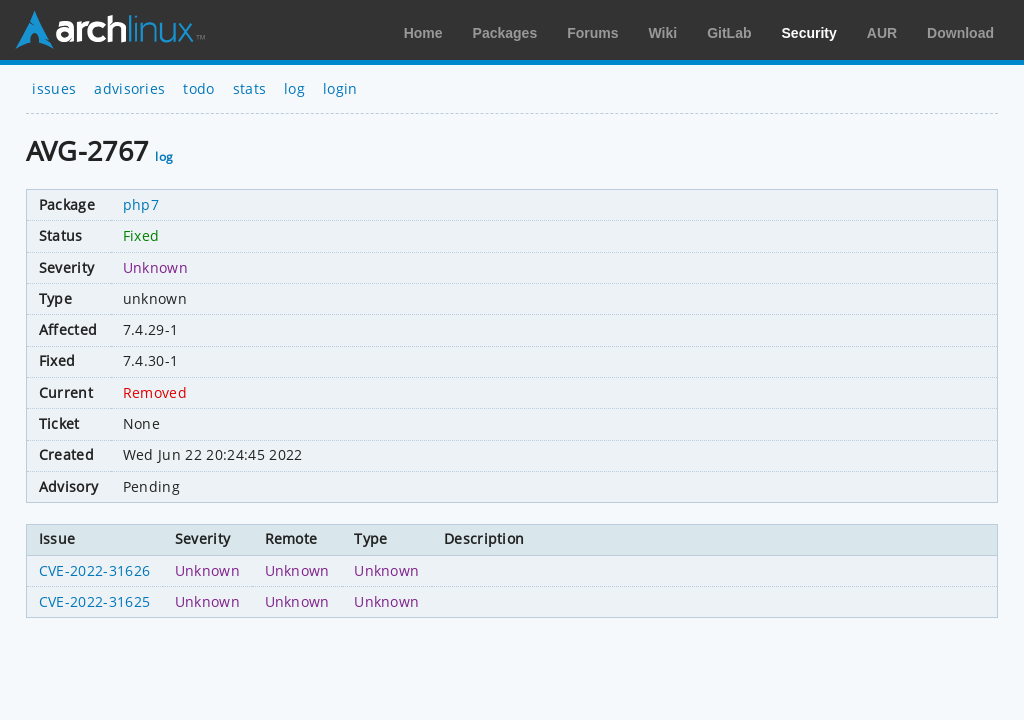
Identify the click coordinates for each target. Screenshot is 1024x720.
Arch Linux (110, 30)
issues (54, 88)
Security (809, 33)
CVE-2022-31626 (94, 570)
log (294, 88)
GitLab (729, 33)
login (340, 88)
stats (250, 88)
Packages (505, 33)
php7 (141, 204)
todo (198, 88)
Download (960, 33)
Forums (592, 33)
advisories (129, 88)
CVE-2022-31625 (94, 601)
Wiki (663, 33)
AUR (882, 33)
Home (423, 33)
